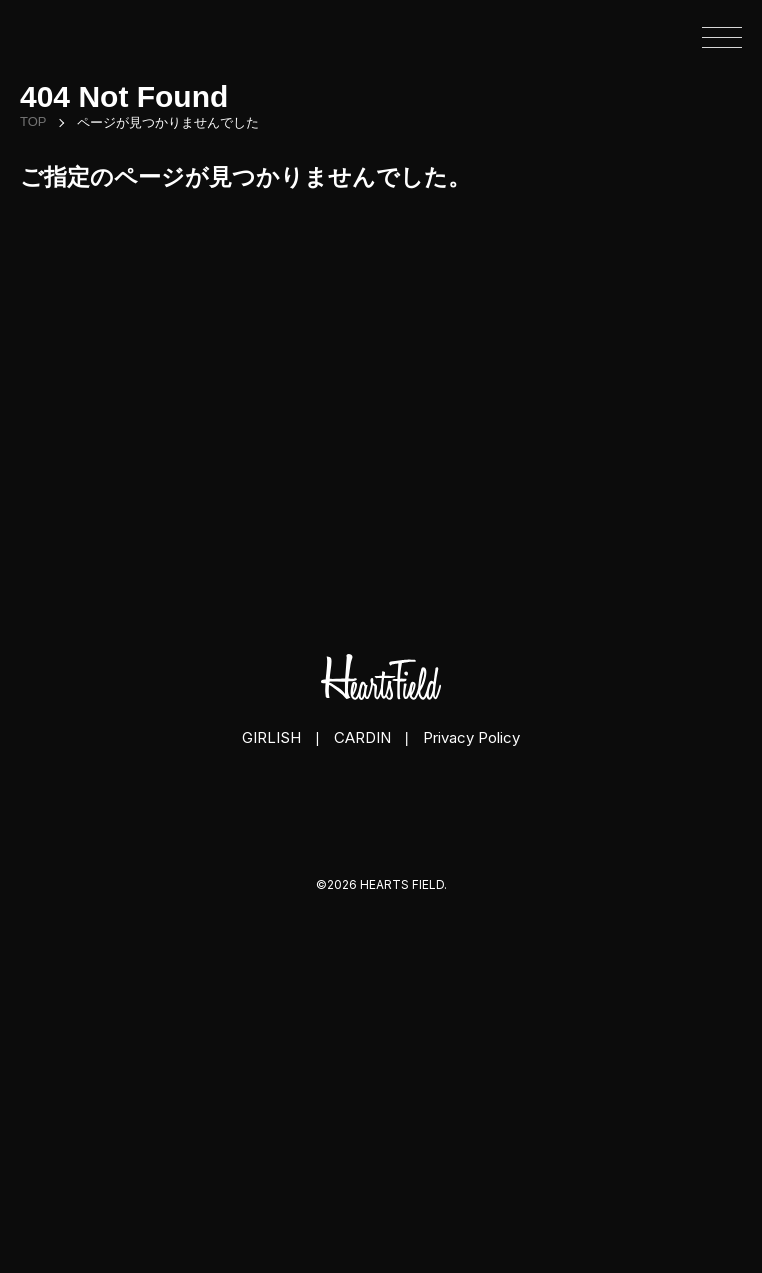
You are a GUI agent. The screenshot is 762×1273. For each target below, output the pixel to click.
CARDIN (362, 737)
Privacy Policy (471, 737)
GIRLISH (271, 737)
